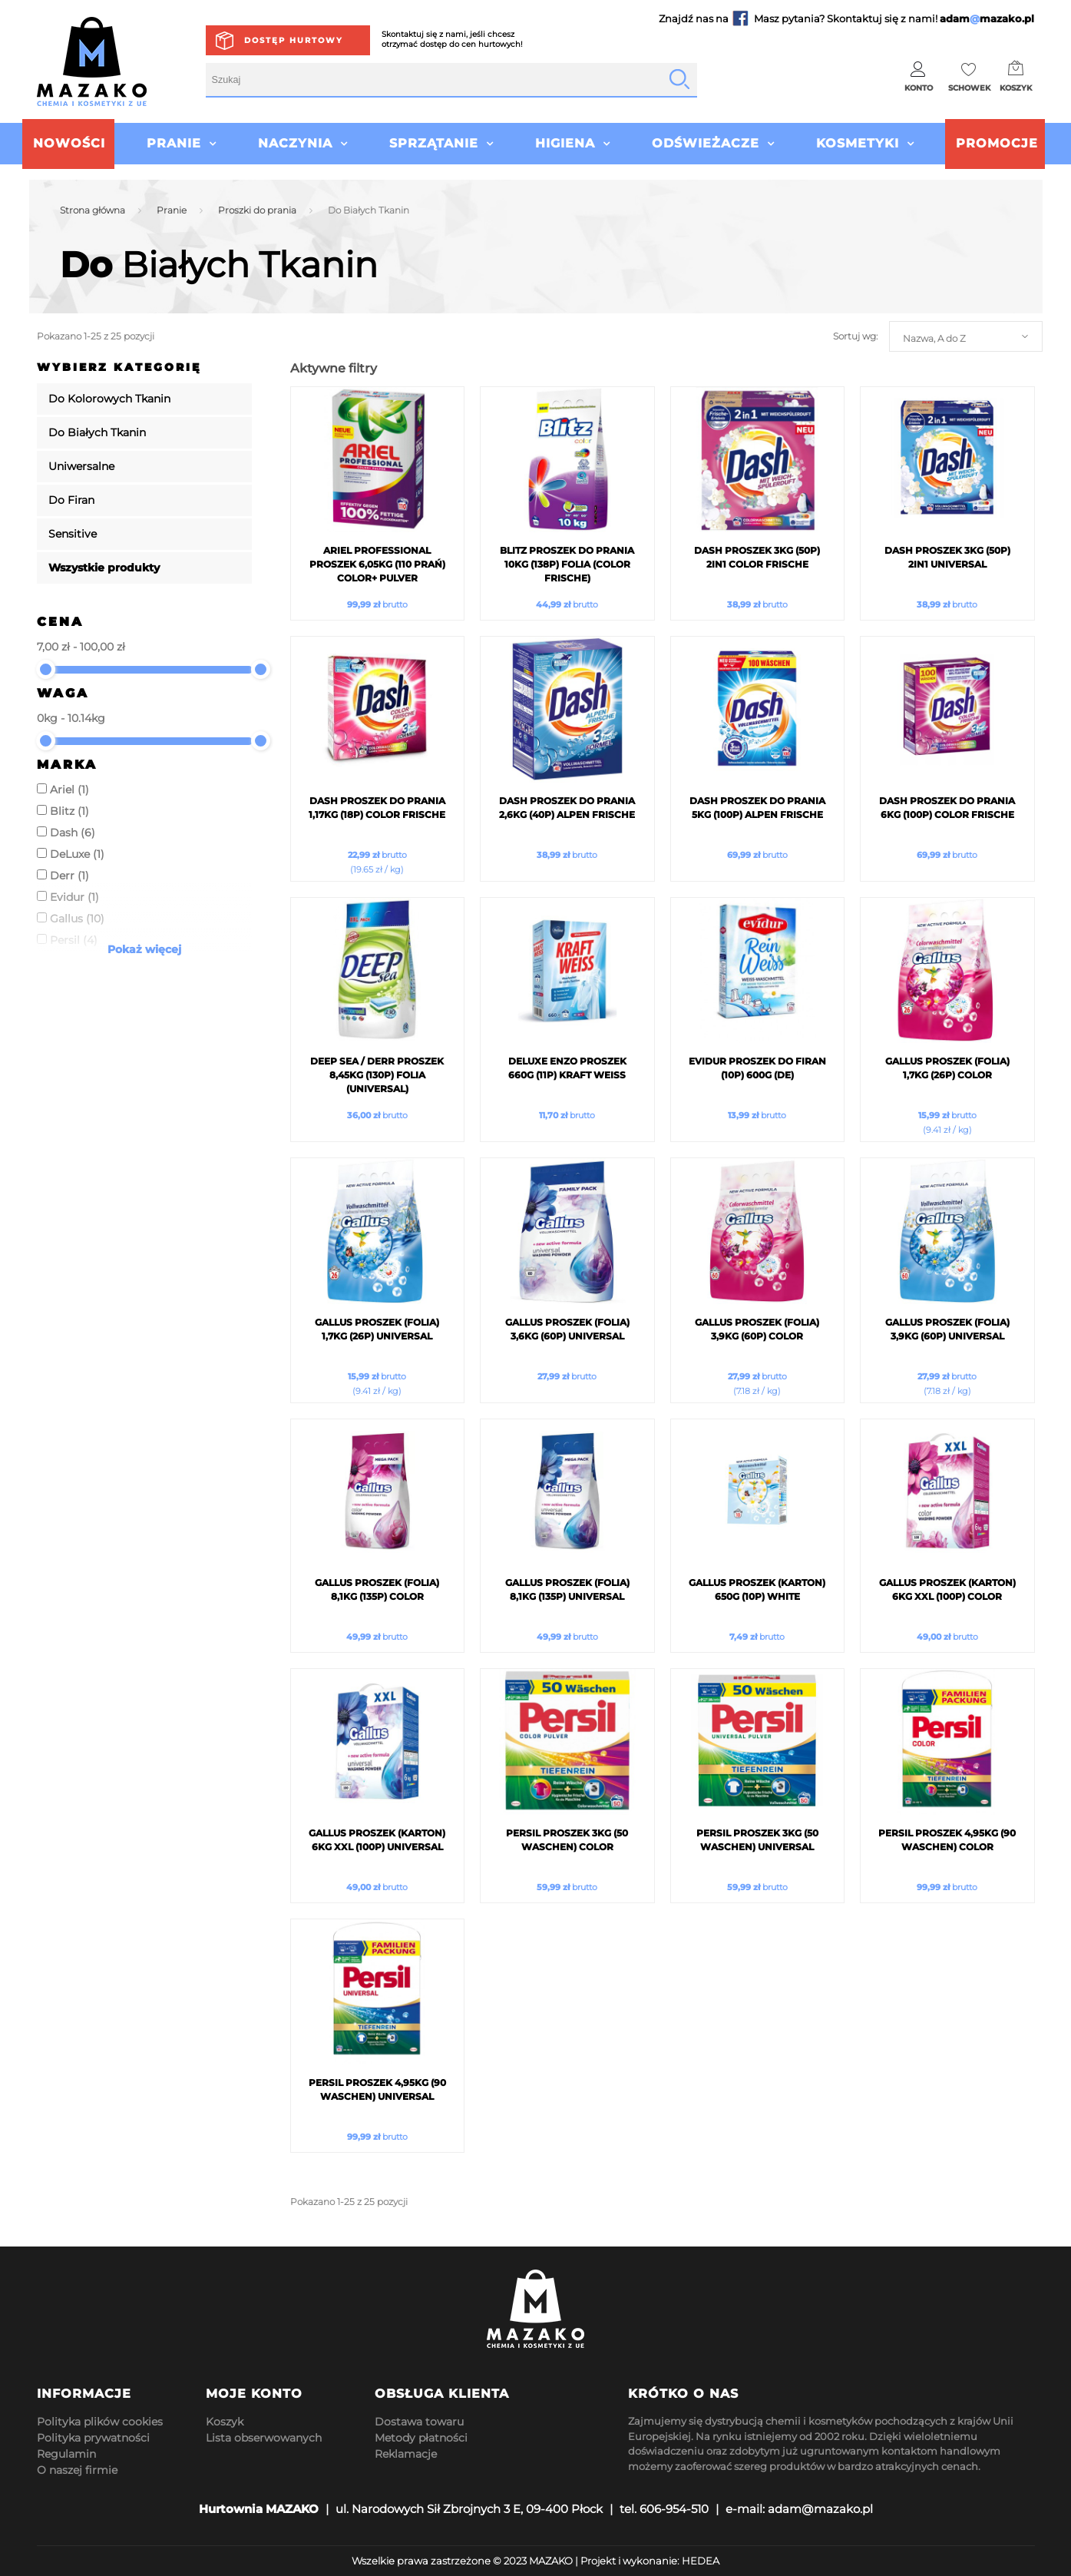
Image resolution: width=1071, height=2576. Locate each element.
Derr (69, 875)
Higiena (565, 143)
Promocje (997, 143)
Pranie (174, 143)
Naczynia (295, 143)
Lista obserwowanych (264, 2438)
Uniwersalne (81, 466)
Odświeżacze (705, 143)
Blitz (69, 811)
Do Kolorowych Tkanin (109, 399)
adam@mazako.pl (820, 2509)
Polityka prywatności (93, 2438)
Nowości (69, 143)
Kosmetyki (857, 143)
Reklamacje (406, 2454)
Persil (74, 940)
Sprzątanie (433, 143)
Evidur (74, 897)
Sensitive (72, 534)
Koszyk (224, 2422)
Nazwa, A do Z (934, 338)
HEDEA (700, 2560)
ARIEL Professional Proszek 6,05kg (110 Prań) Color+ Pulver (377, 564)
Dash (72, 832)
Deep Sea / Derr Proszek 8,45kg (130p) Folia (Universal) (377, 1074)
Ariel (69, 789)
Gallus (77, 918)
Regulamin (66, 2454)
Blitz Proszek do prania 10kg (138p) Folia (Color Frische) (567, 564)
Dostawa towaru (419, 2422)
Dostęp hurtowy (293, 40)
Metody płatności (421, 2438)
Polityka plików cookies (100, 2422)
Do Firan (71, 500)
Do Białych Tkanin (97, 432)
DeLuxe (77, 854)
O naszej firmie (77, 2470)
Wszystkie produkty (104, 567)
